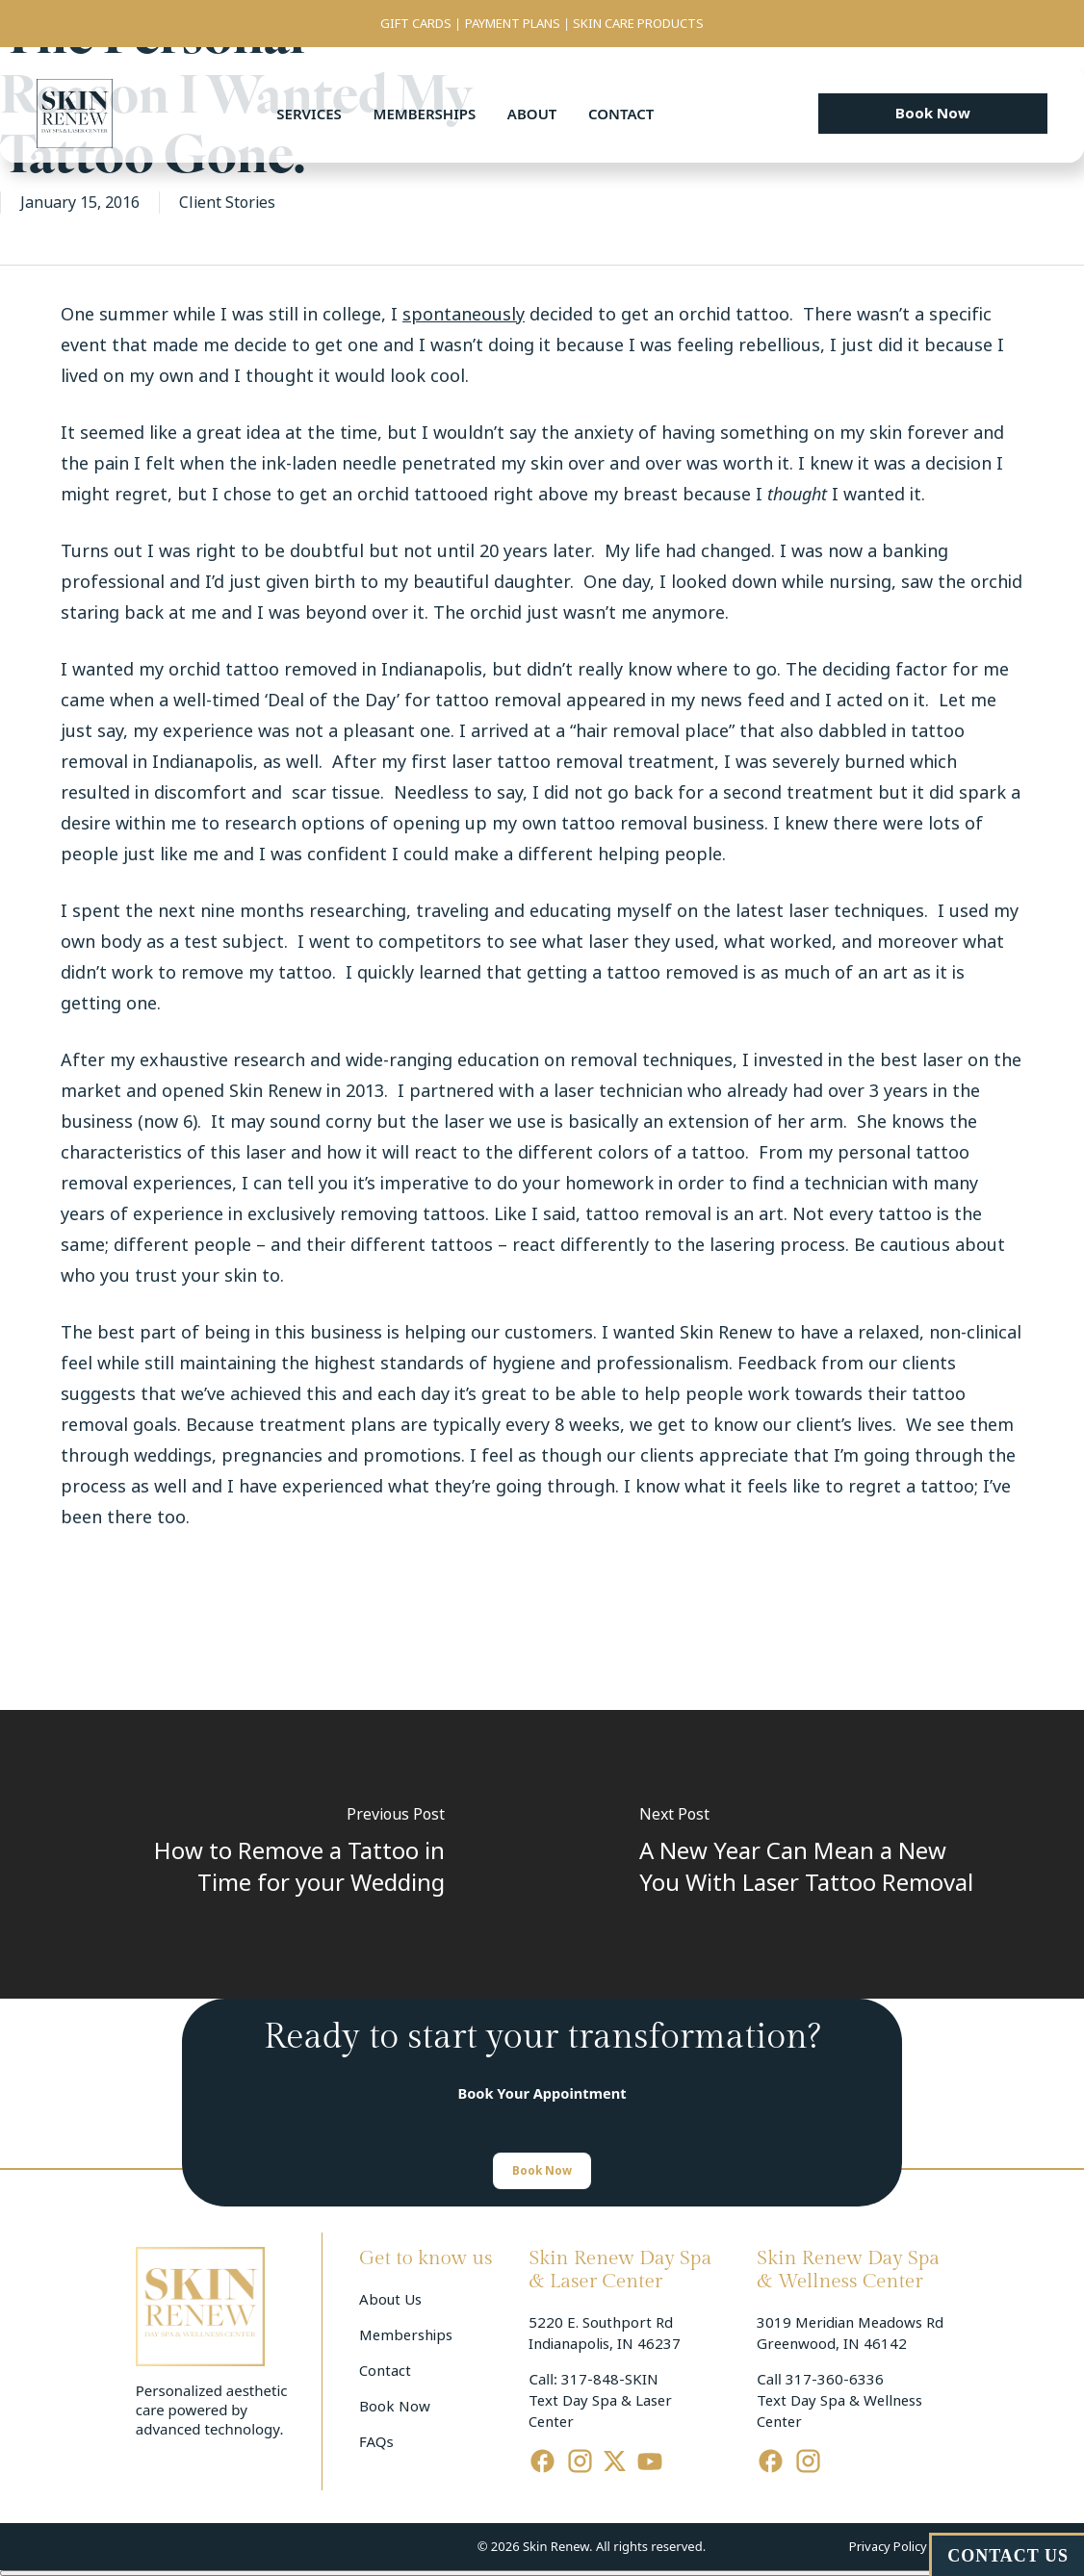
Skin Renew (275, 1091)
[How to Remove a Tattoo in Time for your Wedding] (271, 1854)
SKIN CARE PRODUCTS (638, 23)
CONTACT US (1008, 2555)
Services (308, 113)
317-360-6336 (835, 2379)
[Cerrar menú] (542, 2573)
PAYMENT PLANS (512, 23)
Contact (621, 113)
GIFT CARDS (416, 23)
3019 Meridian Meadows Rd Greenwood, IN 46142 (852, 2333)
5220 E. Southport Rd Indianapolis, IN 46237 (605, 2333)
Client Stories (227, 202)
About (532, 113)
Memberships (424, 113)
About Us (390, 2299)
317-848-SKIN (609, 2379)
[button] (932, 113)
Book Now (394, 2406)
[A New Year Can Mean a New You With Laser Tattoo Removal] (813, 1854)
